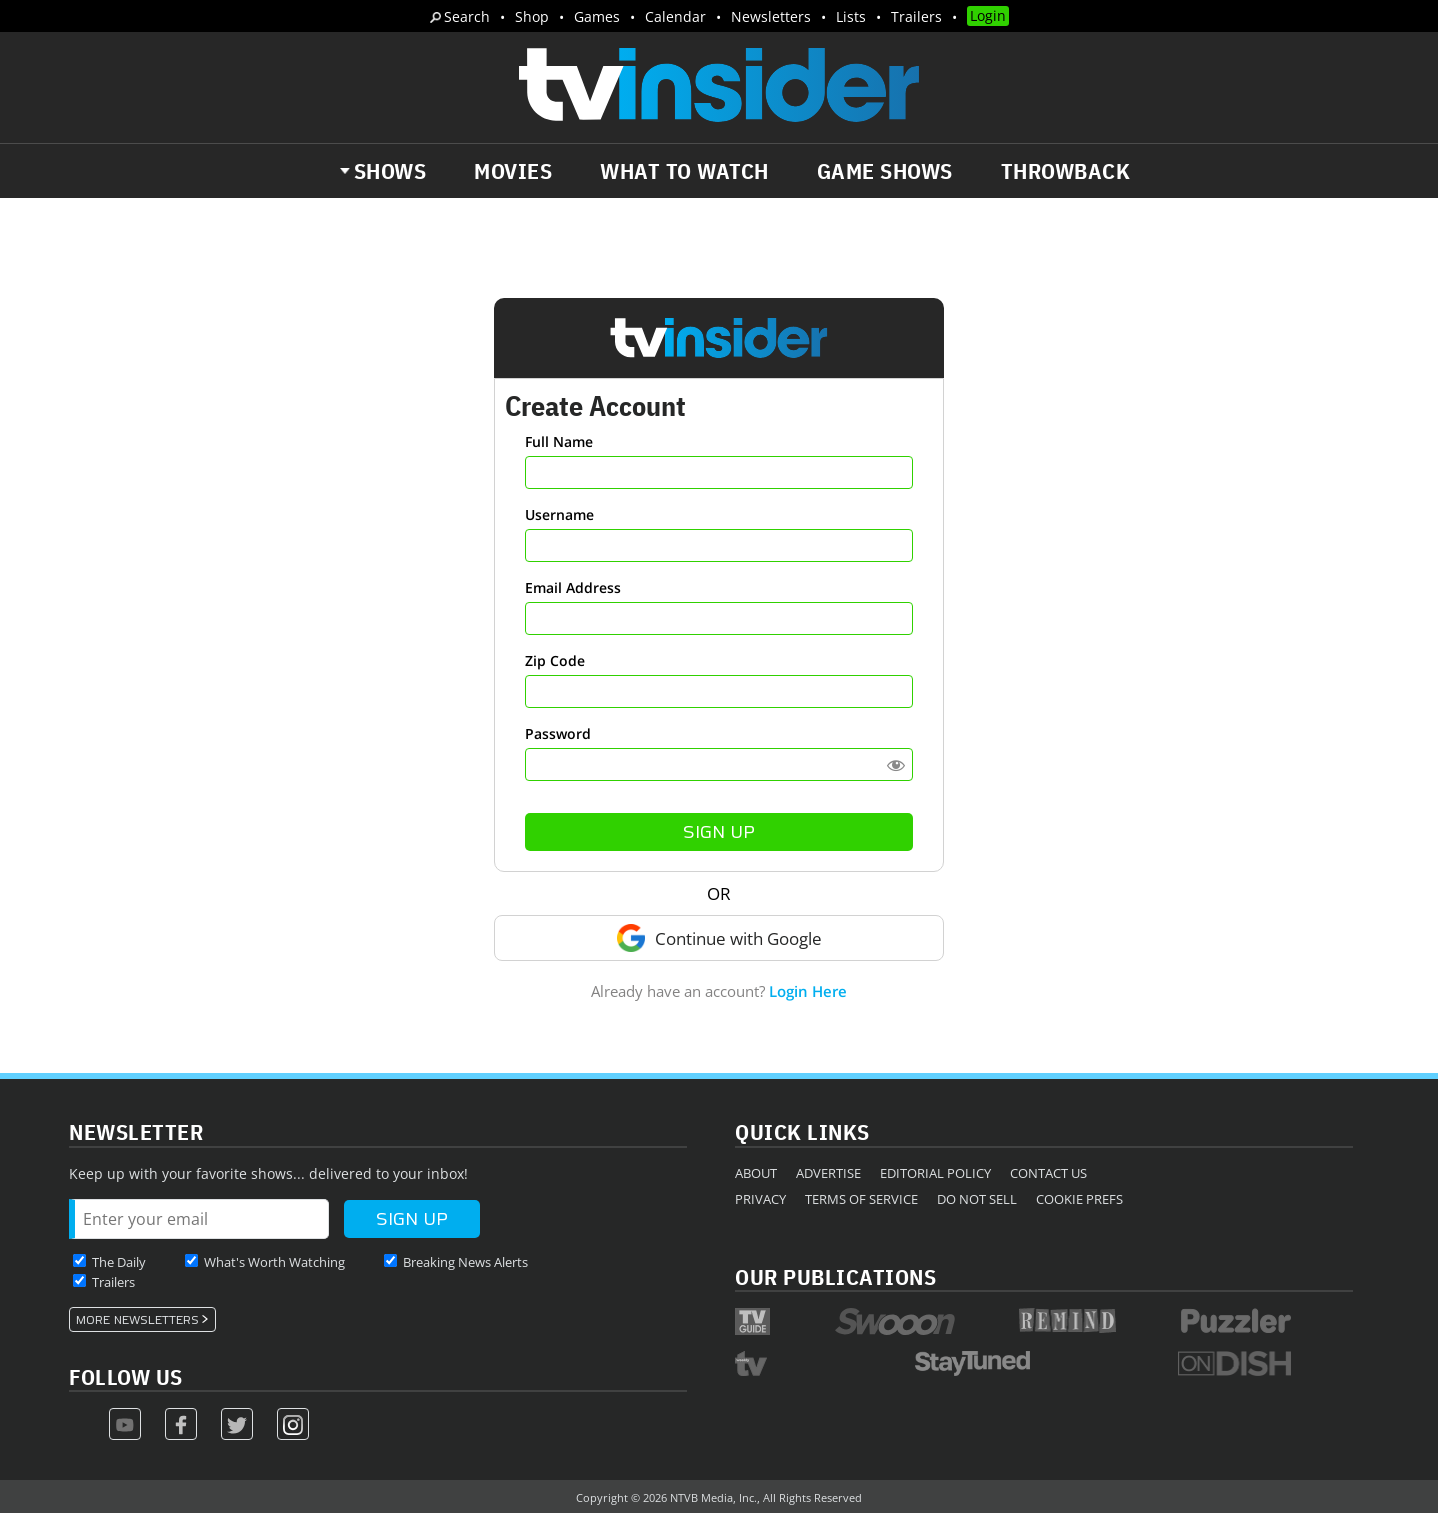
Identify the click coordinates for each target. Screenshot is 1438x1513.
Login (988, 15)
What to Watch (684, 171)
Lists (851, 16)
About (756, 1173)
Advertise (828, 1173)
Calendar (675, 16)
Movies (513, 171)
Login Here (808, 991)
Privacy (760, 1199)
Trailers (916, 16)
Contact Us (1048, 1173)
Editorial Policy (935, 1173)
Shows (390, 171)
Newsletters (771, 16)
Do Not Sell (977, 1199)
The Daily (119, 1262)
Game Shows (885, 171)
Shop (532, 16)
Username (559, 514)
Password (558, 733)
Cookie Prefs (1079, 1199)
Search (467, 16)
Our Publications (835, 1276)
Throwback (1066, 171)
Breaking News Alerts (465, 1262)
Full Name (559, 441)
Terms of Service (861, 1199)
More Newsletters (137, 1320)
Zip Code (555, 660)
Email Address (573, 587)
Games (597, 16)
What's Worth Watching (274, 1262)
